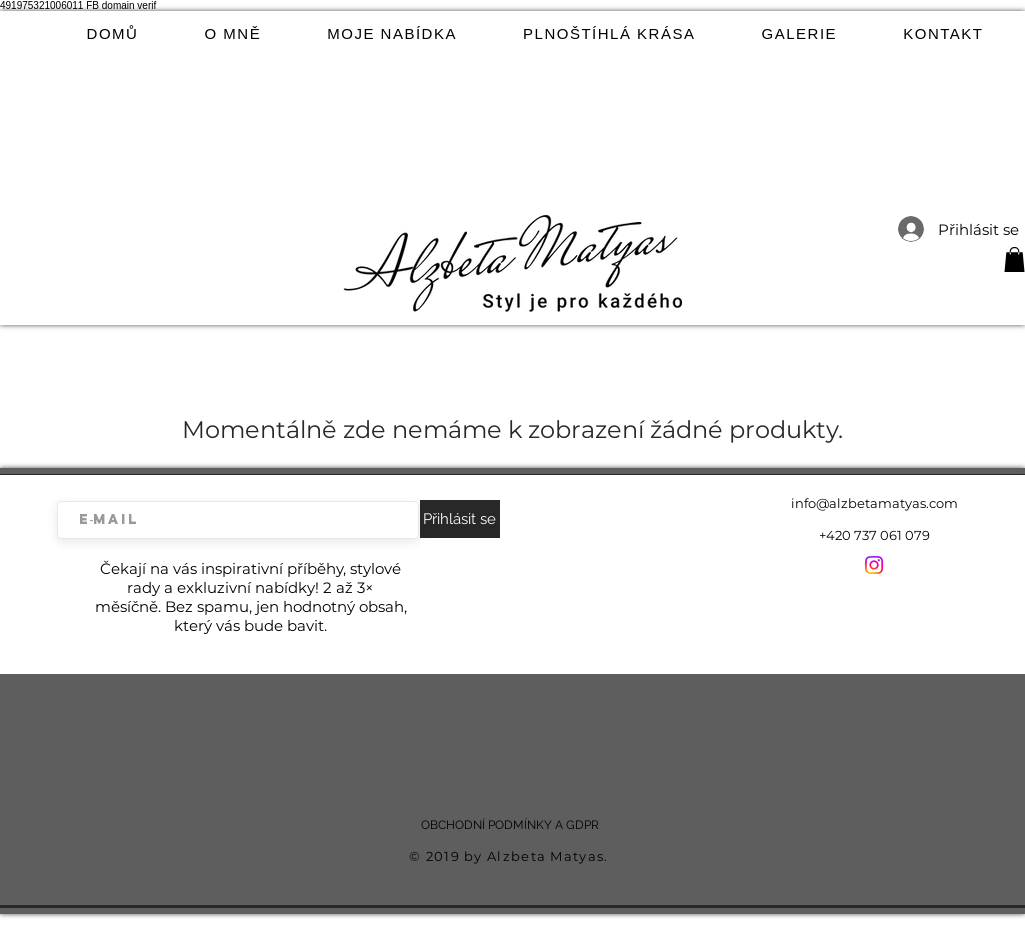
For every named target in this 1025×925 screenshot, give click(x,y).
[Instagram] (874, 565)
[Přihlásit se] (460, 519)
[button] (1014, 259)
